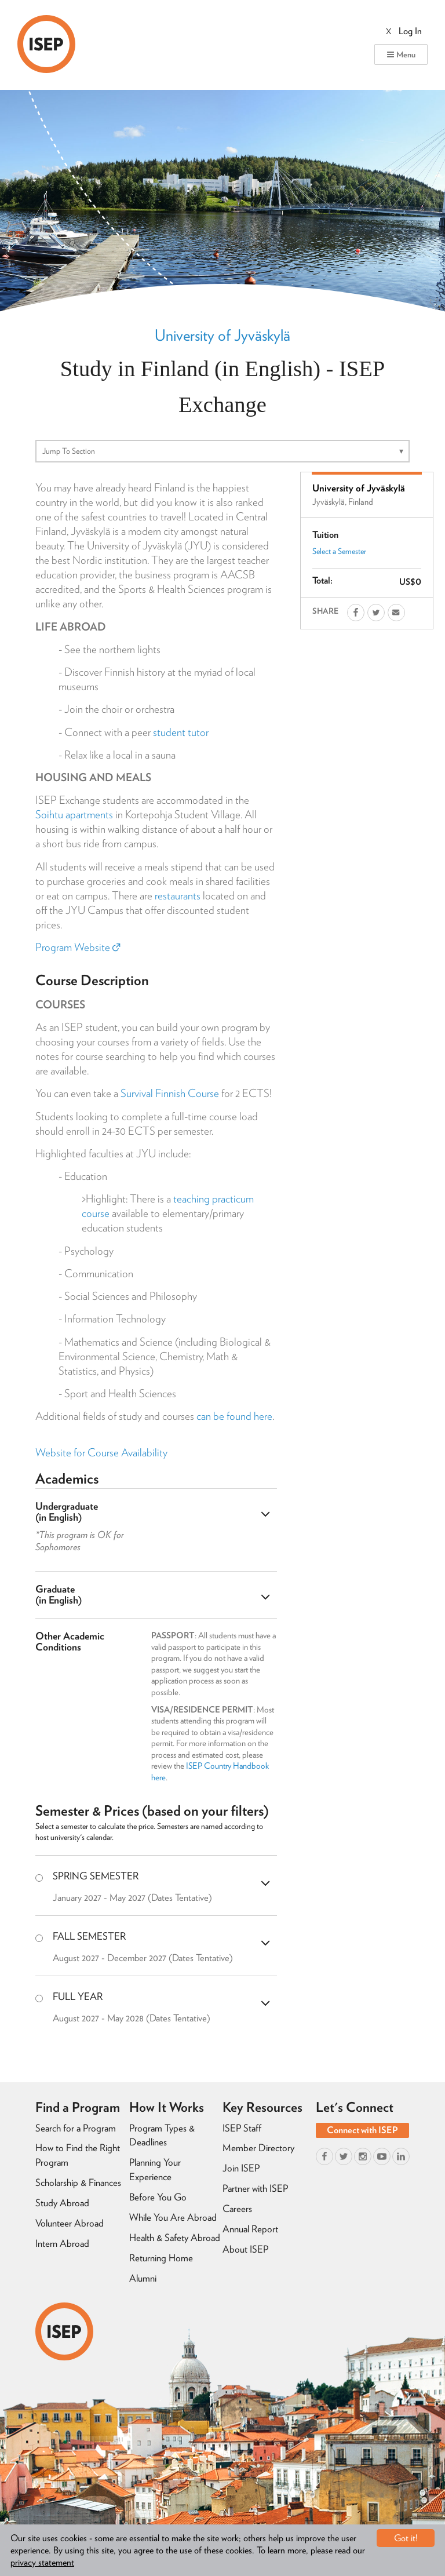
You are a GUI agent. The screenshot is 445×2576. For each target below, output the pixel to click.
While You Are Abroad (173, 2217)
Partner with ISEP (255, 2188)
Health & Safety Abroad (174, 2237)
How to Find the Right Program (77, 2155)
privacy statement (42, 2562)
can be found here (234, 1416)
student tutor (181, 732)
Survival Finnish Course (170, 1093)
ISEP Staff (241, 2128)
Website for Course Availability (101, 1452)
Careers (237, 2208)
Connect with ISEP (362, 2130)
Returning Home (161, 2258)
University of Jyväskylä (222, 335)
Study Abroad (62, 2203)
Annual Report (250, 2229)
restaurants (177, 895)
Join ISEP (241, 2168)
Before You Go (158, 2197)
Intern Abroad (62, 2243)
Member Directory (258, 2148)
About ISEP (245, 2249)
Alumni (142, 2278)
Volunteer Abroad (69, 2223)
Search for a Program (75, 2128)
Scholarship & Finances (78, 2182)
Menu (400, 54)
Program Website (77, 947)
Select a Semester (339, 551)
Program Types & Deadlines (162, 2135)
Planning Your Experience (155, 2169)
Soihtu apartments (74, 814)
